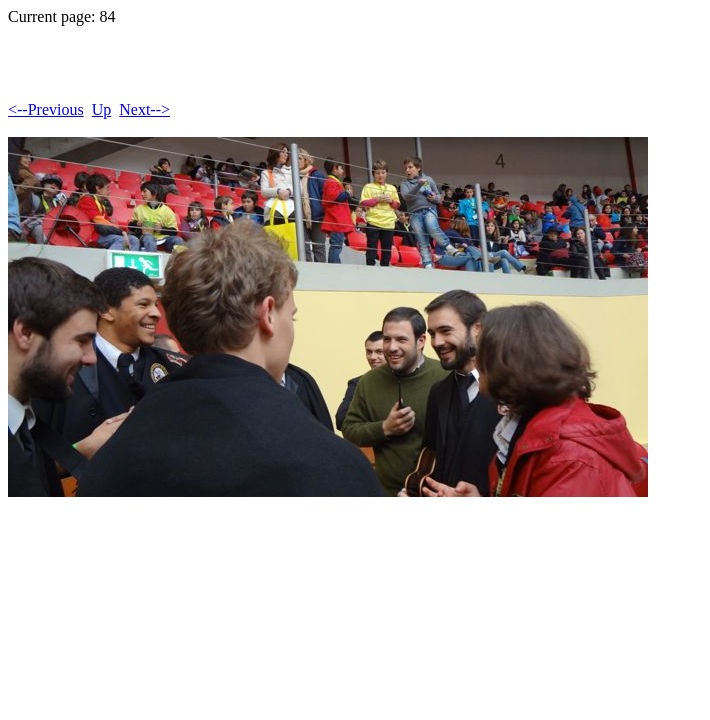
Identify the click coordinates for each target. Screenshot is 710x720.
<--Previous (46, 109)
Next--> (144, 109)
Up (102, 109)
